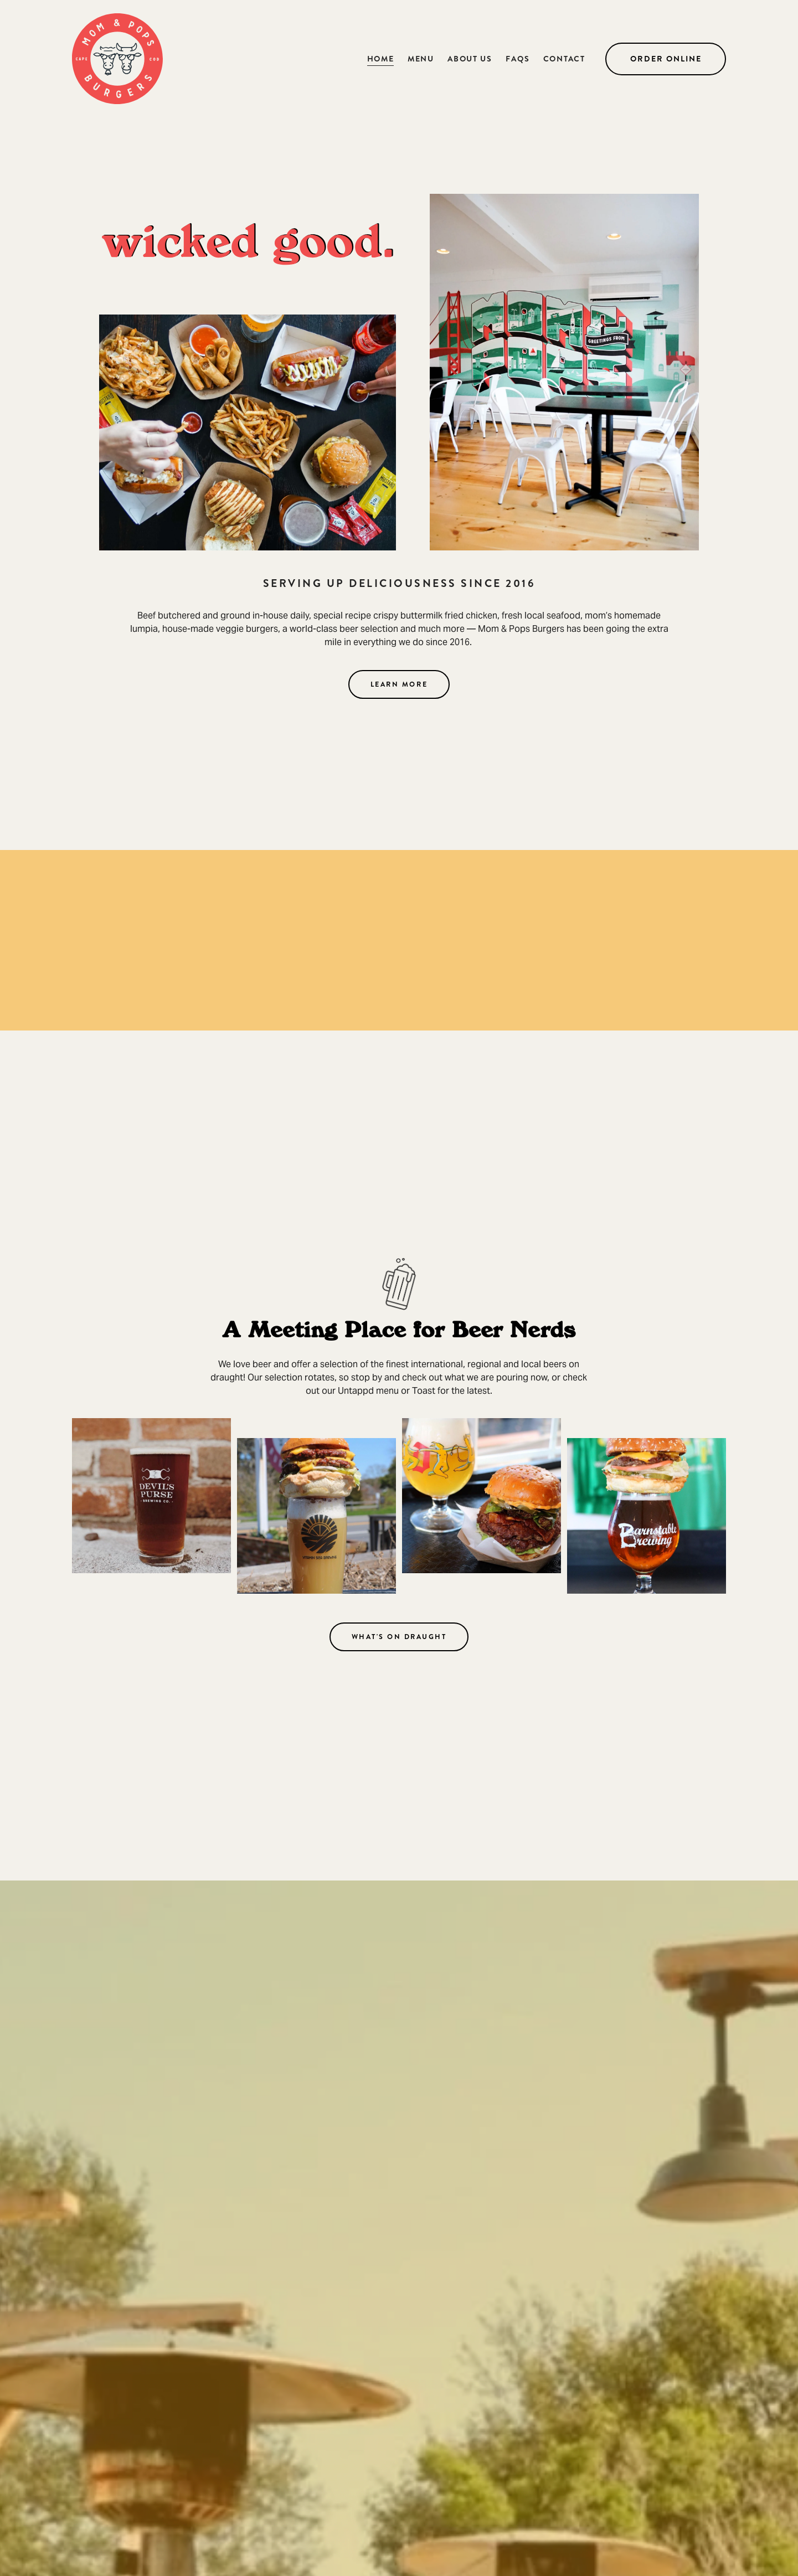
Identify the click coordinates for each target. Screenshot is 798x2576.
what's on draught (399, 1637)
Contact (564, 59)
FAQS (517, 59)
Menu (421, 59)
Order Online (666, 59)
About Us (469, 59)
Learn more (399, 684)
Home (380, 59)
